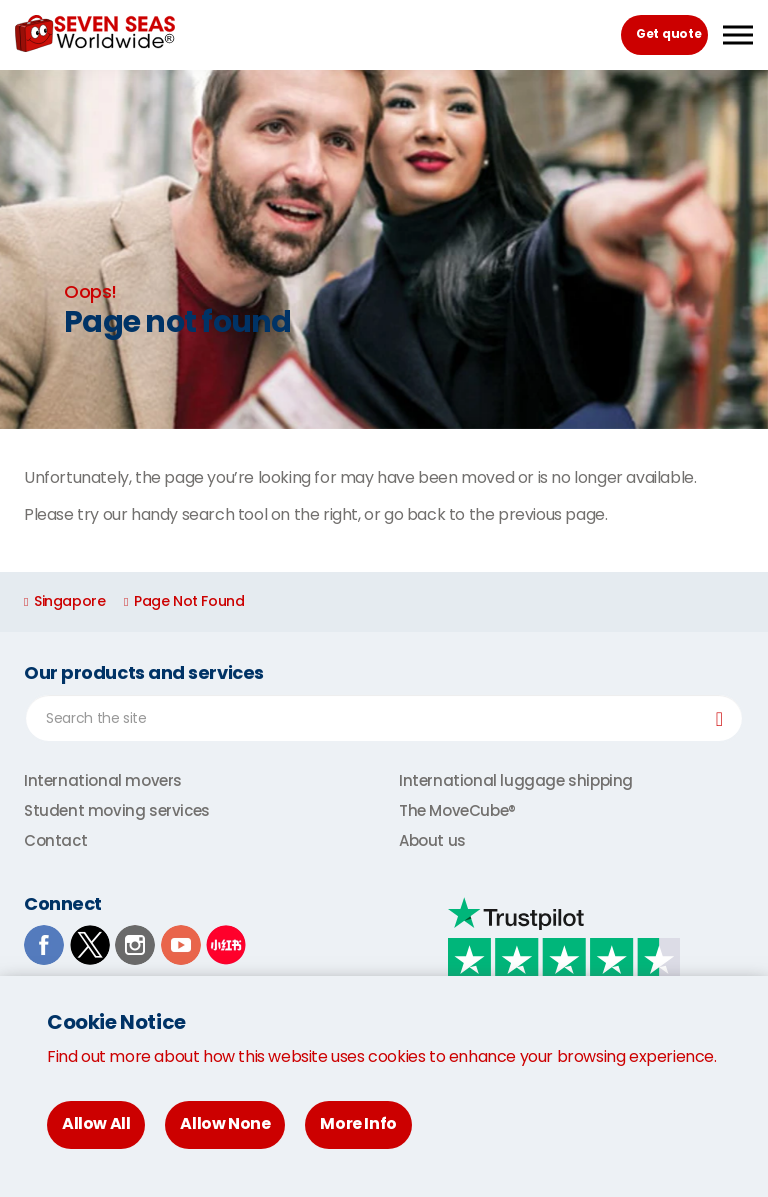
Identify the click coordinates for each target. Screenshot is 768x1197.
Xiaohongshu (226, 945)
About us (432, 840)
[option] (384, 249)
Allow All (96, 1123)
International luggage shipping (516, 780)
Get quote (668, 33)
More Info (358, 1123)
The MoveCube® (457, 810)
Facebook (44, 945)
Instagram (135, 945)
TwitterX (90, 945)
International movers (103, 780)
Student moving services (117, 810)
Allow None (225, 1123)
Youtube (181, 945)
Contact (55, 840)
